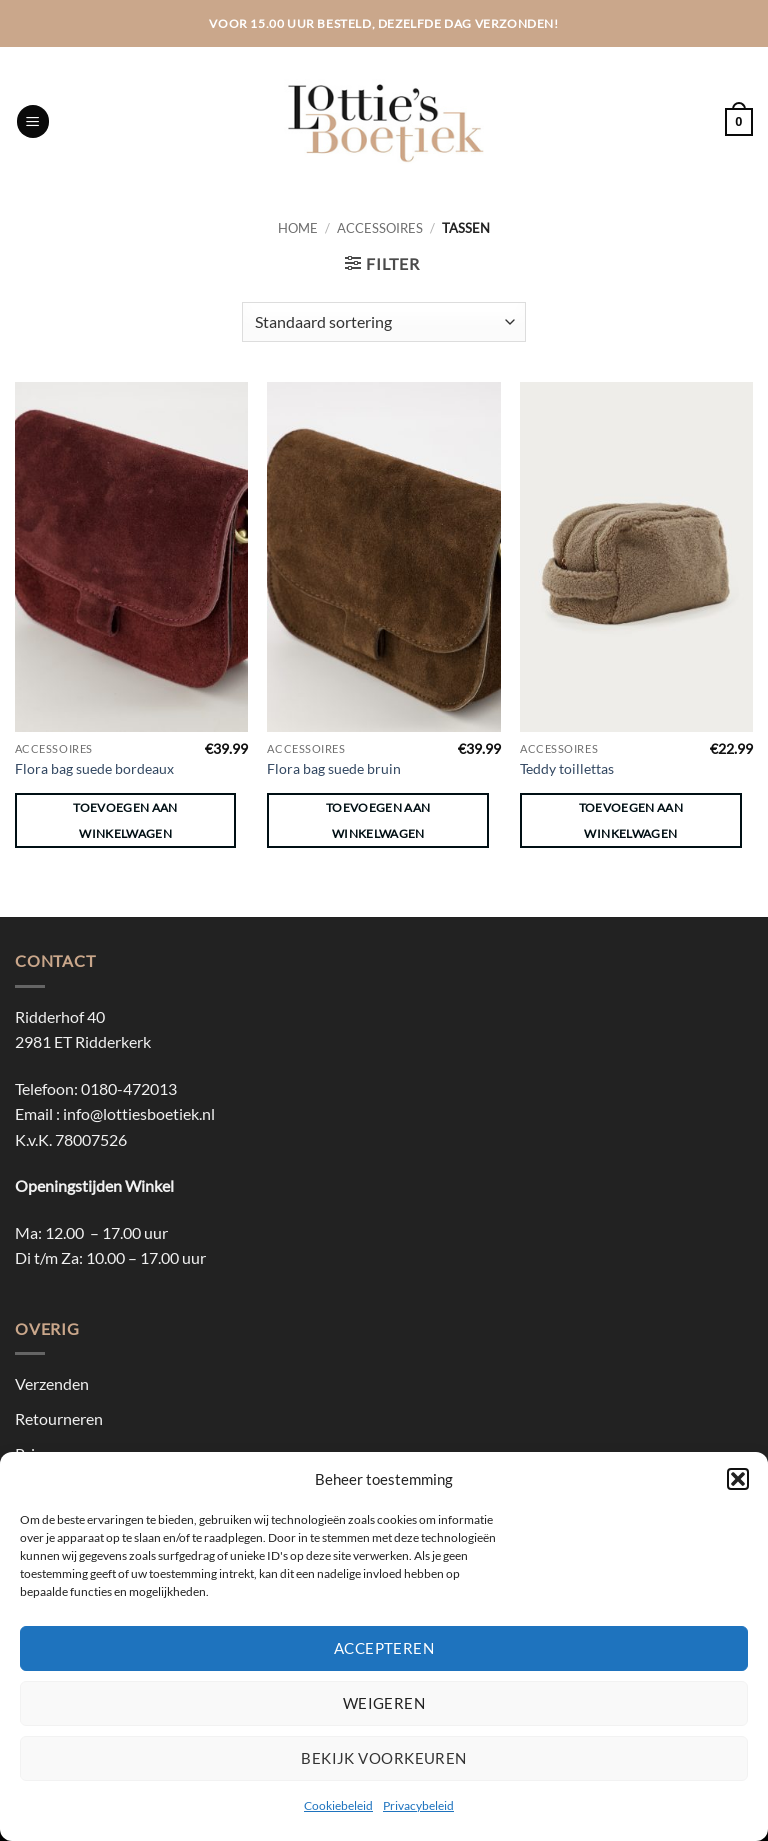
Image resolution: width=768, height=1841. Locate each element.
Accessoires (380, 228)
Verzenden (52, 1383)
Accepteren (384, 1648)
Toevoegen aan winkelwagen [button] (125, 820)
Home (298, 228)
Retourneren (59, 1418)
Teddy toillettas (567, 768)
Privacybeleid (418, 1805)
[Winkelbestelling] (384, 322)
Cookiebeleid (338, 1805)
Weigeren (384, 1703)
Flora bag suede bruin (334, 768)
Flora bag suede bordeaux (94, 768)
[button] (738, 1479)
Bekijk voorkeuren (384, 1758)
